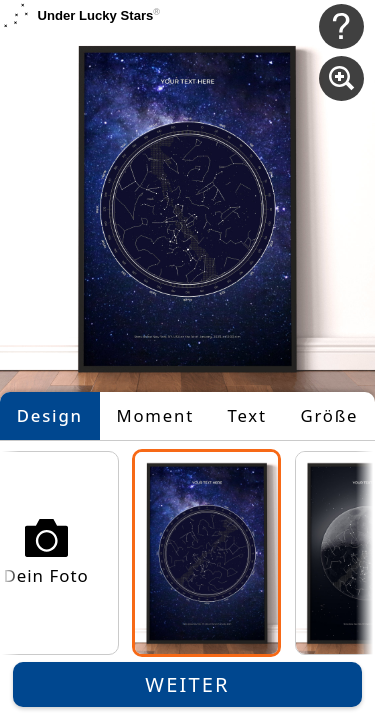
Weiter (187, 684)
